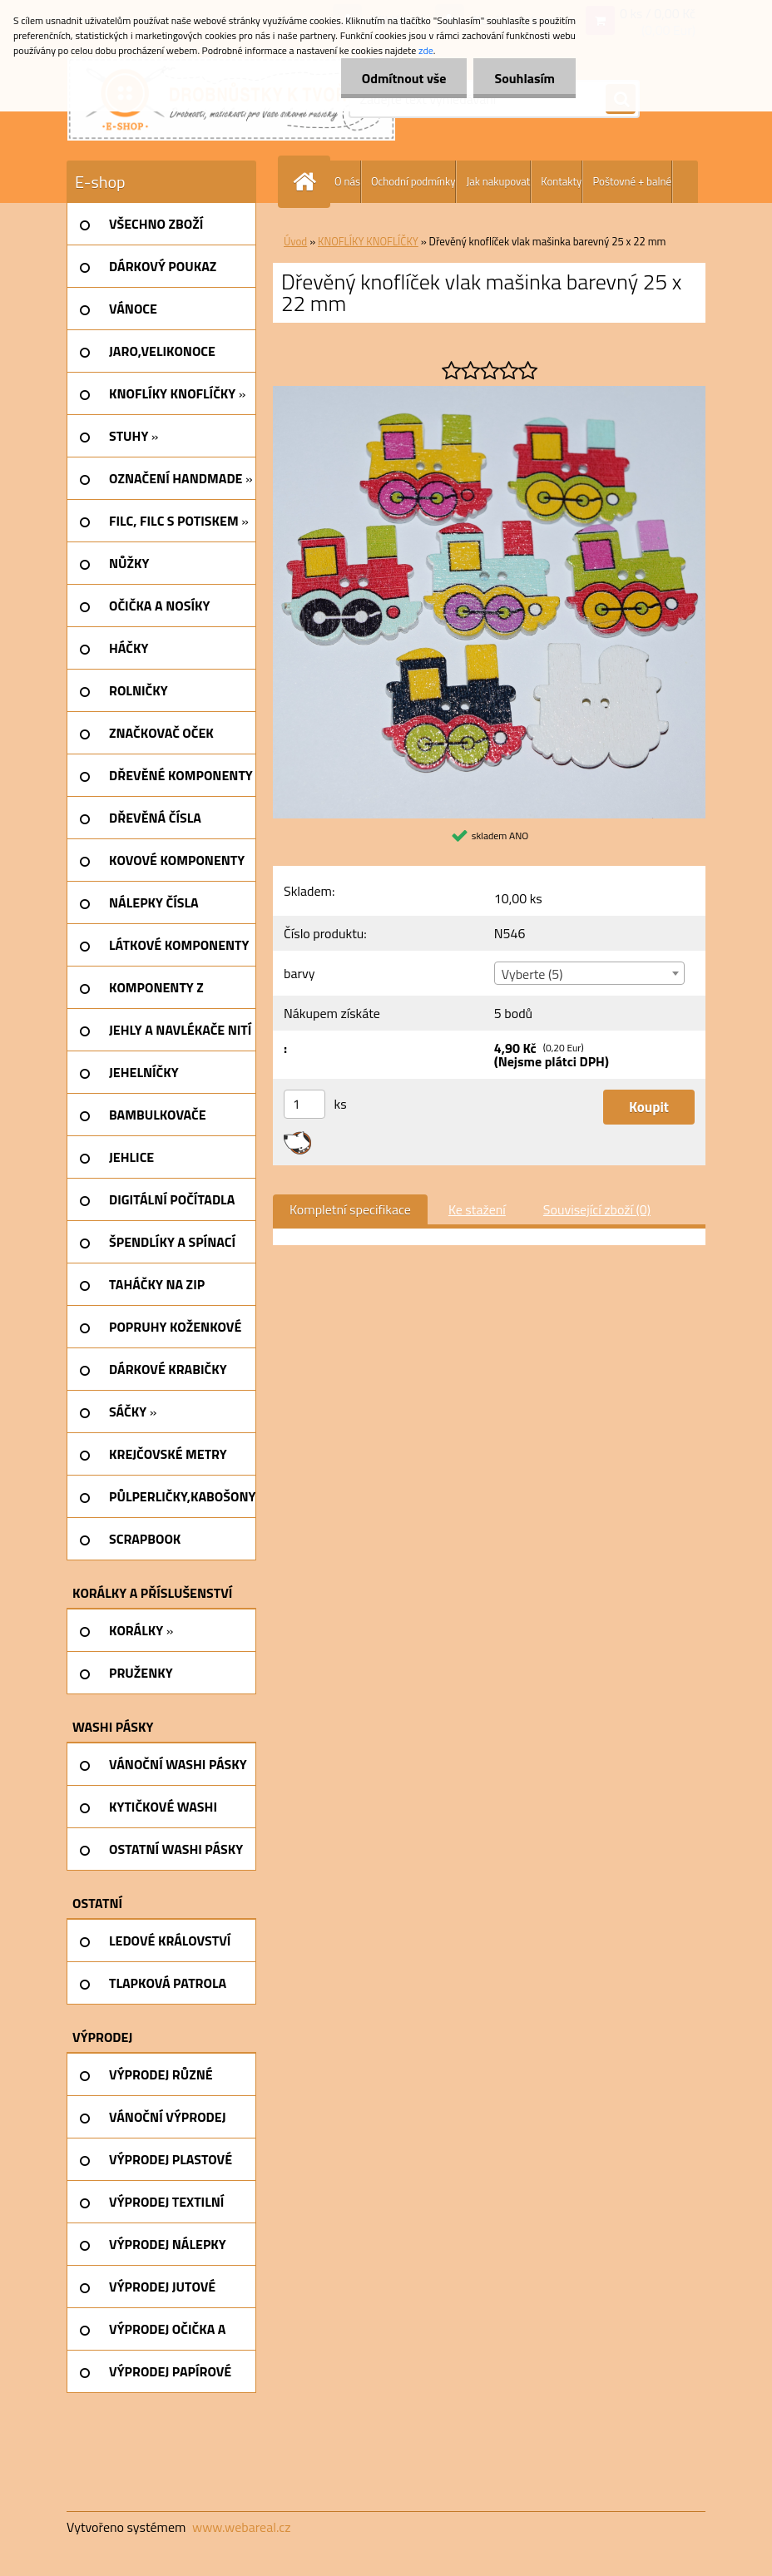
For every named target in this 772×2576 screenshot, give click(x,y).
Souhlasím (524, 78)
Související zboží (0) (597, 1209)
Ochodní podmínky (413, 181)
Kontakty (561, 181)
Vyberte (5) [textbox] (532, 974)
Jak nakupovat (498, 181)
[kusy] (304, 1104)
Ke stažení (477, 1209)
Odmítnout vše (404, 78)
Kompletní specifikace (350, 1209)
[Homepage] (308, 182)
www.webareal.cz (241, 2527)
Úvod (295, 241)
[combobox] (589, 973)
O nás (347, 181)
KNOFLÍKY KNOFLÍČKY (368, 241)
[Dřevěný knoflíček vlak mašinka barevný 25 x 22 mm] (489, 393)
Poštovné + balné (631, 181)
